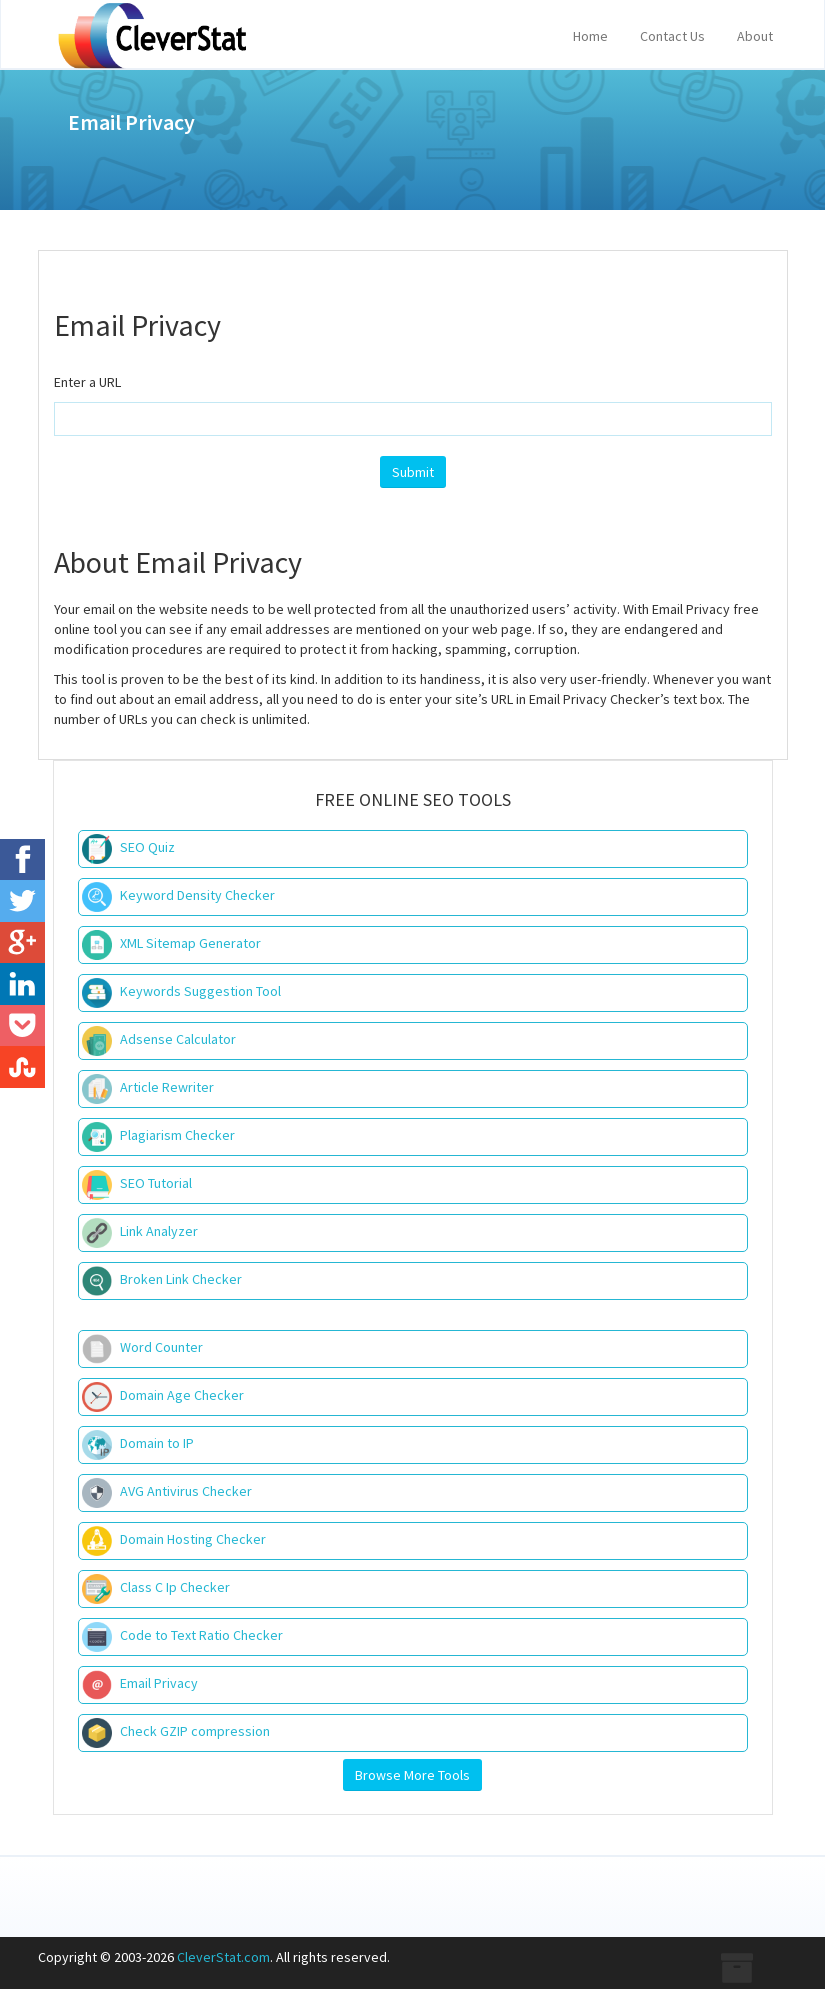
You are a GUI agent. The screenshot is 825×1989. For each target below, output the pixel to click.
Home (590, 36)
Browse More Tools (412, 1775)
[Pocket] (22, 1026)
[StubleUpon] (22, 1067)
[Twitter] (22, 901)
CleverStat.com (223, 1957)
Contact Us (672, 36)
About (755, 36)
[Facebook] (22, 860)
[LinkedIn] (22, 984)
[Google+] (22, 943)
